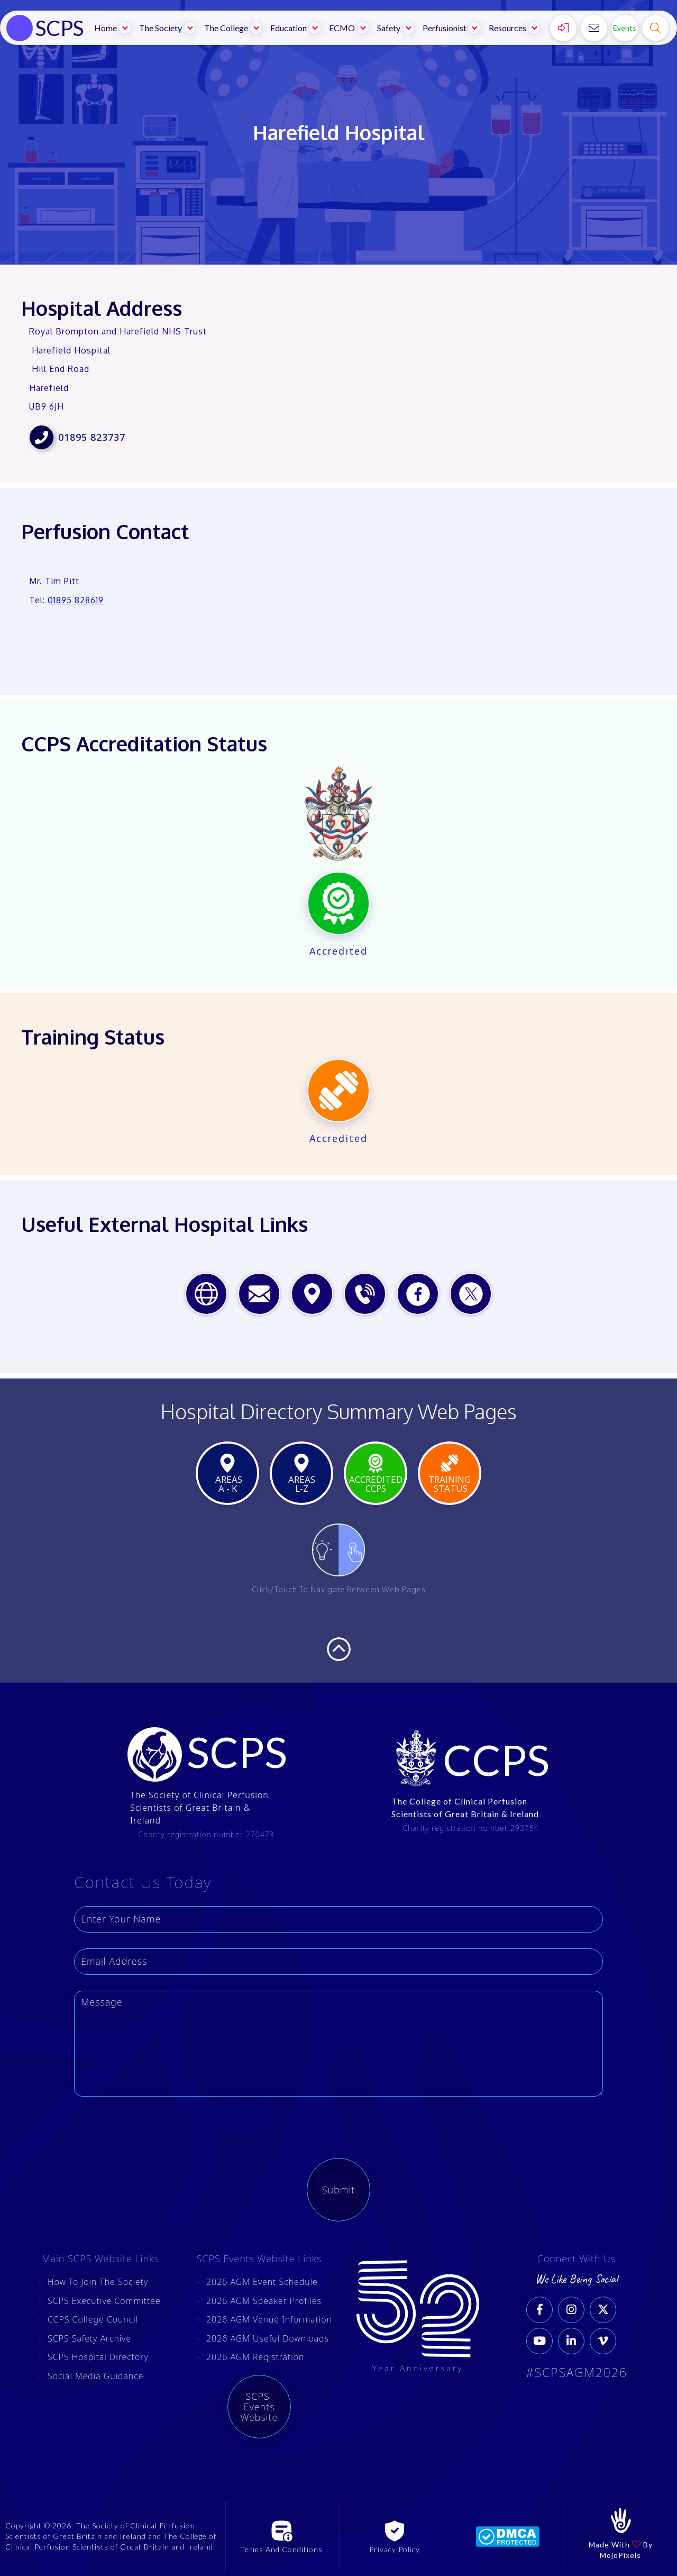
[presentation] (154, 2133)
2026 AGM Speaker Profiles (264, 2301)
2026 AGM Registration (255, 2357)
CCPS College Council (93, 2319)
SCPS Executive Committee (104, 2301)
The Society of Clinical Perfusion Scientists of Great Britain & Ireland (199, 1807)
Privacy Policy (394, 2549)
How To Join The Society (98, 2282)
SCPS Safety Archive (89, 2338)
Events (624, 27)
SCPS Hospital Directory (98, 2357)
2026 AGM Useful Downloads (267, 2338)
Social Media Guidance (96, 2376)
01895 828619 (76, 600)
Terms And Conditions (282, 2549)
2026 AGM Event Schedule (262, 2282)
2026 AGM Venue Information (269, 2319)
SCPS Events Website (259, 2407)
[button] (113, 28)
